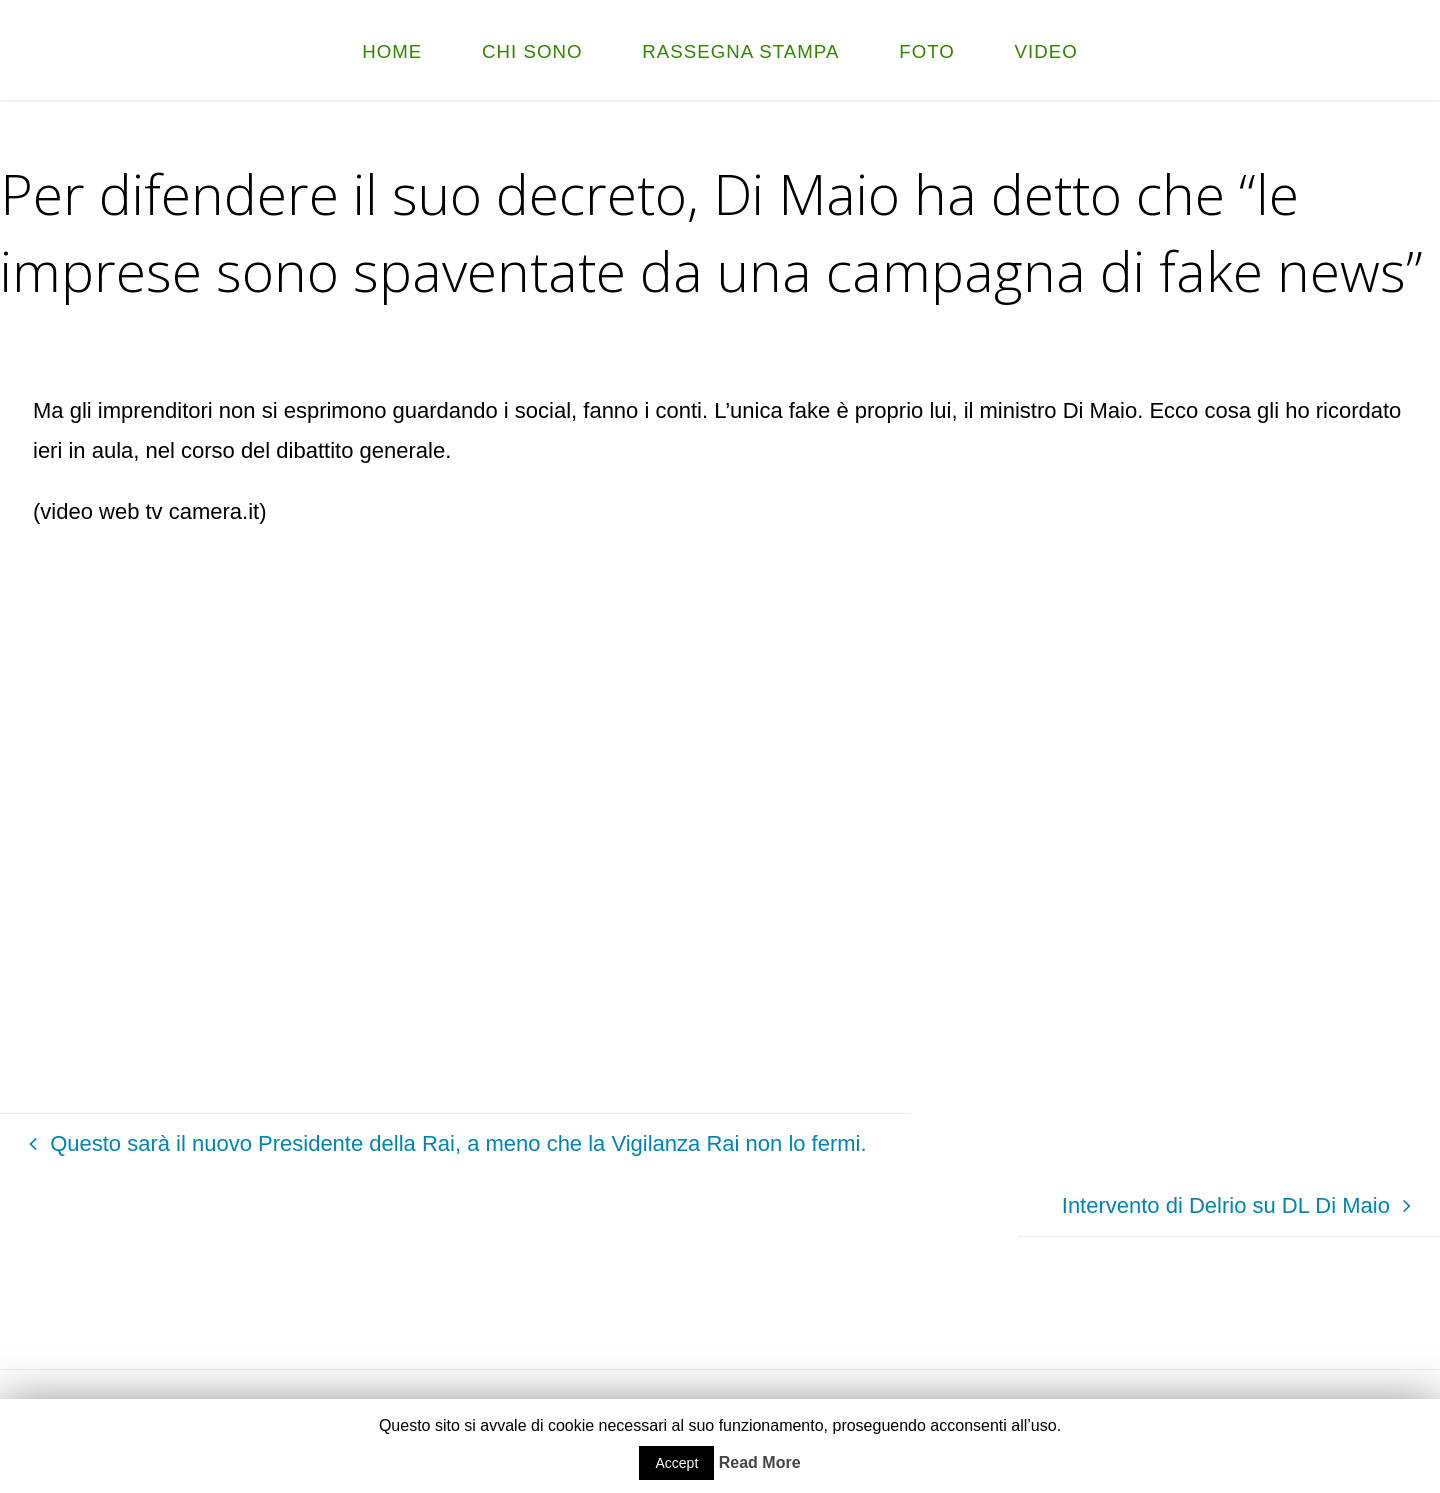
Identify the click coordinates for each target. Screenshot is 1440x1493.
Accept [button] (676, 1463)
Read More (760, 1462)
